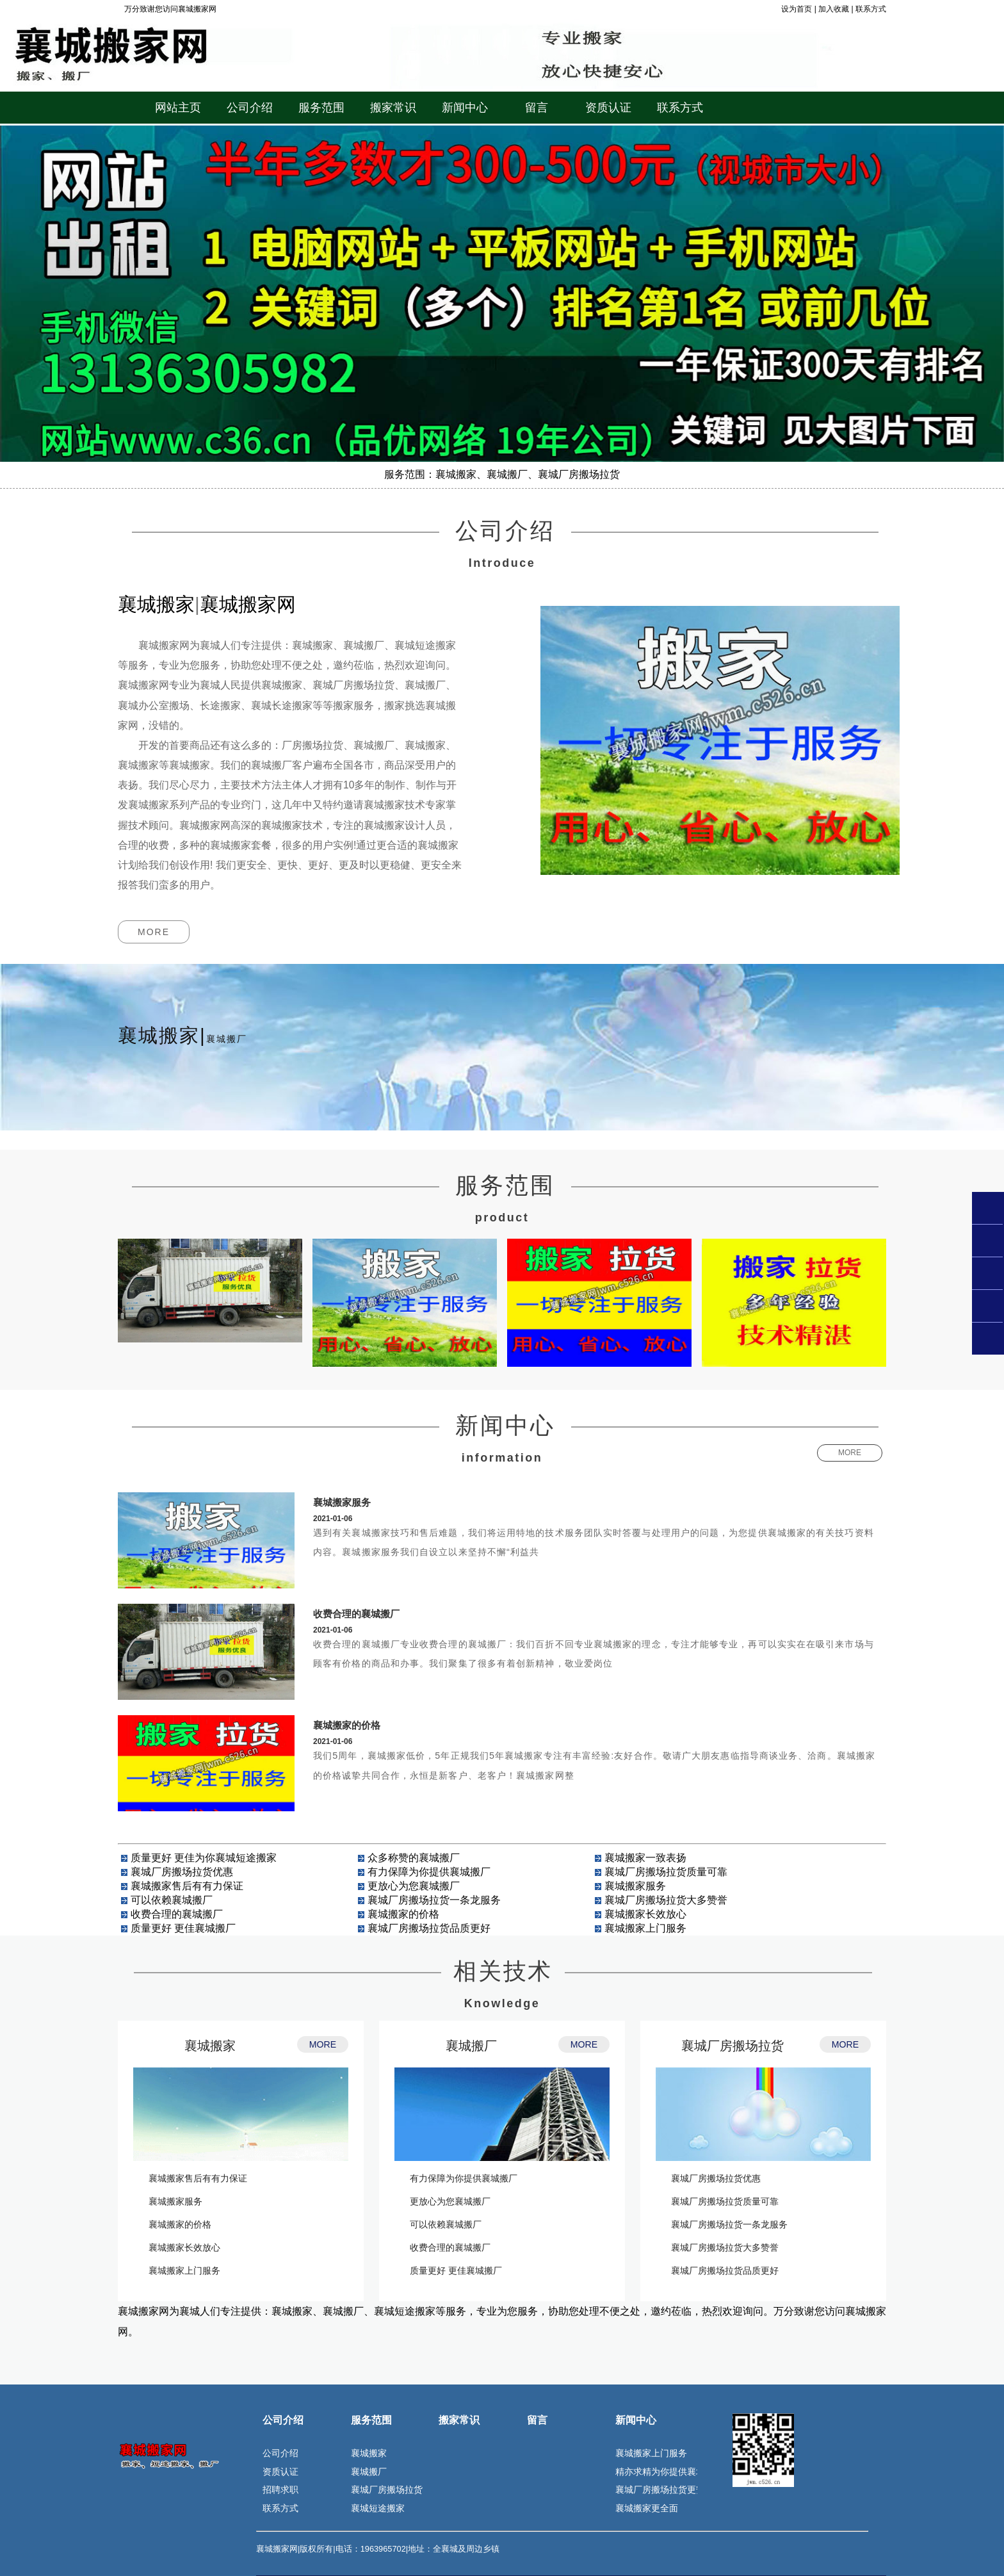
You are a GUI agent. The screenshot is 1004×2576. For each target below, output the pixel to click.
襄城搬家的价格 (346, 1725)
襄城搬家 (210, 2046)
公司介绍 (283, 2420)
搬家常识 (459, 2420)
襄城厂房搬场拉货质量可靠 (665, 1871)
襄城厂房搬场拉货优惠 (182, 1871)
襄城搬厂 (471, 2046)
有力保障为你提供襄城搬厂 (429, 1871)
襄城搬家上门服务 (645, 1928)
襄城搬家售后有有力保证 (187, 1885)
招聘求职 (280, 2489)
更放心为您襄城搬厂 (414, 1885)
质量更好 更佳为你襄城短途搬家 (204, 1857)
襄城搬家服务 (342, 1502)
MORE (154, 932)
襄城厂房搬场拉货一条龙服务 (434, 1900)
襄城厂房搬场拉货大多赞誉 (665, 1900)
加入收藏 (833, 8)
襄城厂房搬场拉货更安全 (664, 2489)
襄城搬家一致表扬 (645, 1857)
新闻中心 (635, 2420)
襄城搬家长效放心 (645, 1914)
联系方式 (870, 8)
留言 (537, 2420)
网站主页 (178, 107)
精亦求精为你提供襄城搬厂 (669, 2471)
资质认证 (280, 2471)
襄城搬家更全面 (646, 2508)
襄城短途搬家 (378, 2508)
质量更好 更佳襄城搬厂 (183, 1928)
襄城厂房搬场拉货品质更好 (429, 1928)
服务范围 (371, 2420)
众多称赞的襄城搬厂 (414, 1857)
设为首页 (796, 8)
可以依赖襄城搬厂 (172, 1900)
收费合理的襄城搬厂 (356, 1613)
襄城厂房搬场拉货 (732, 2046)
